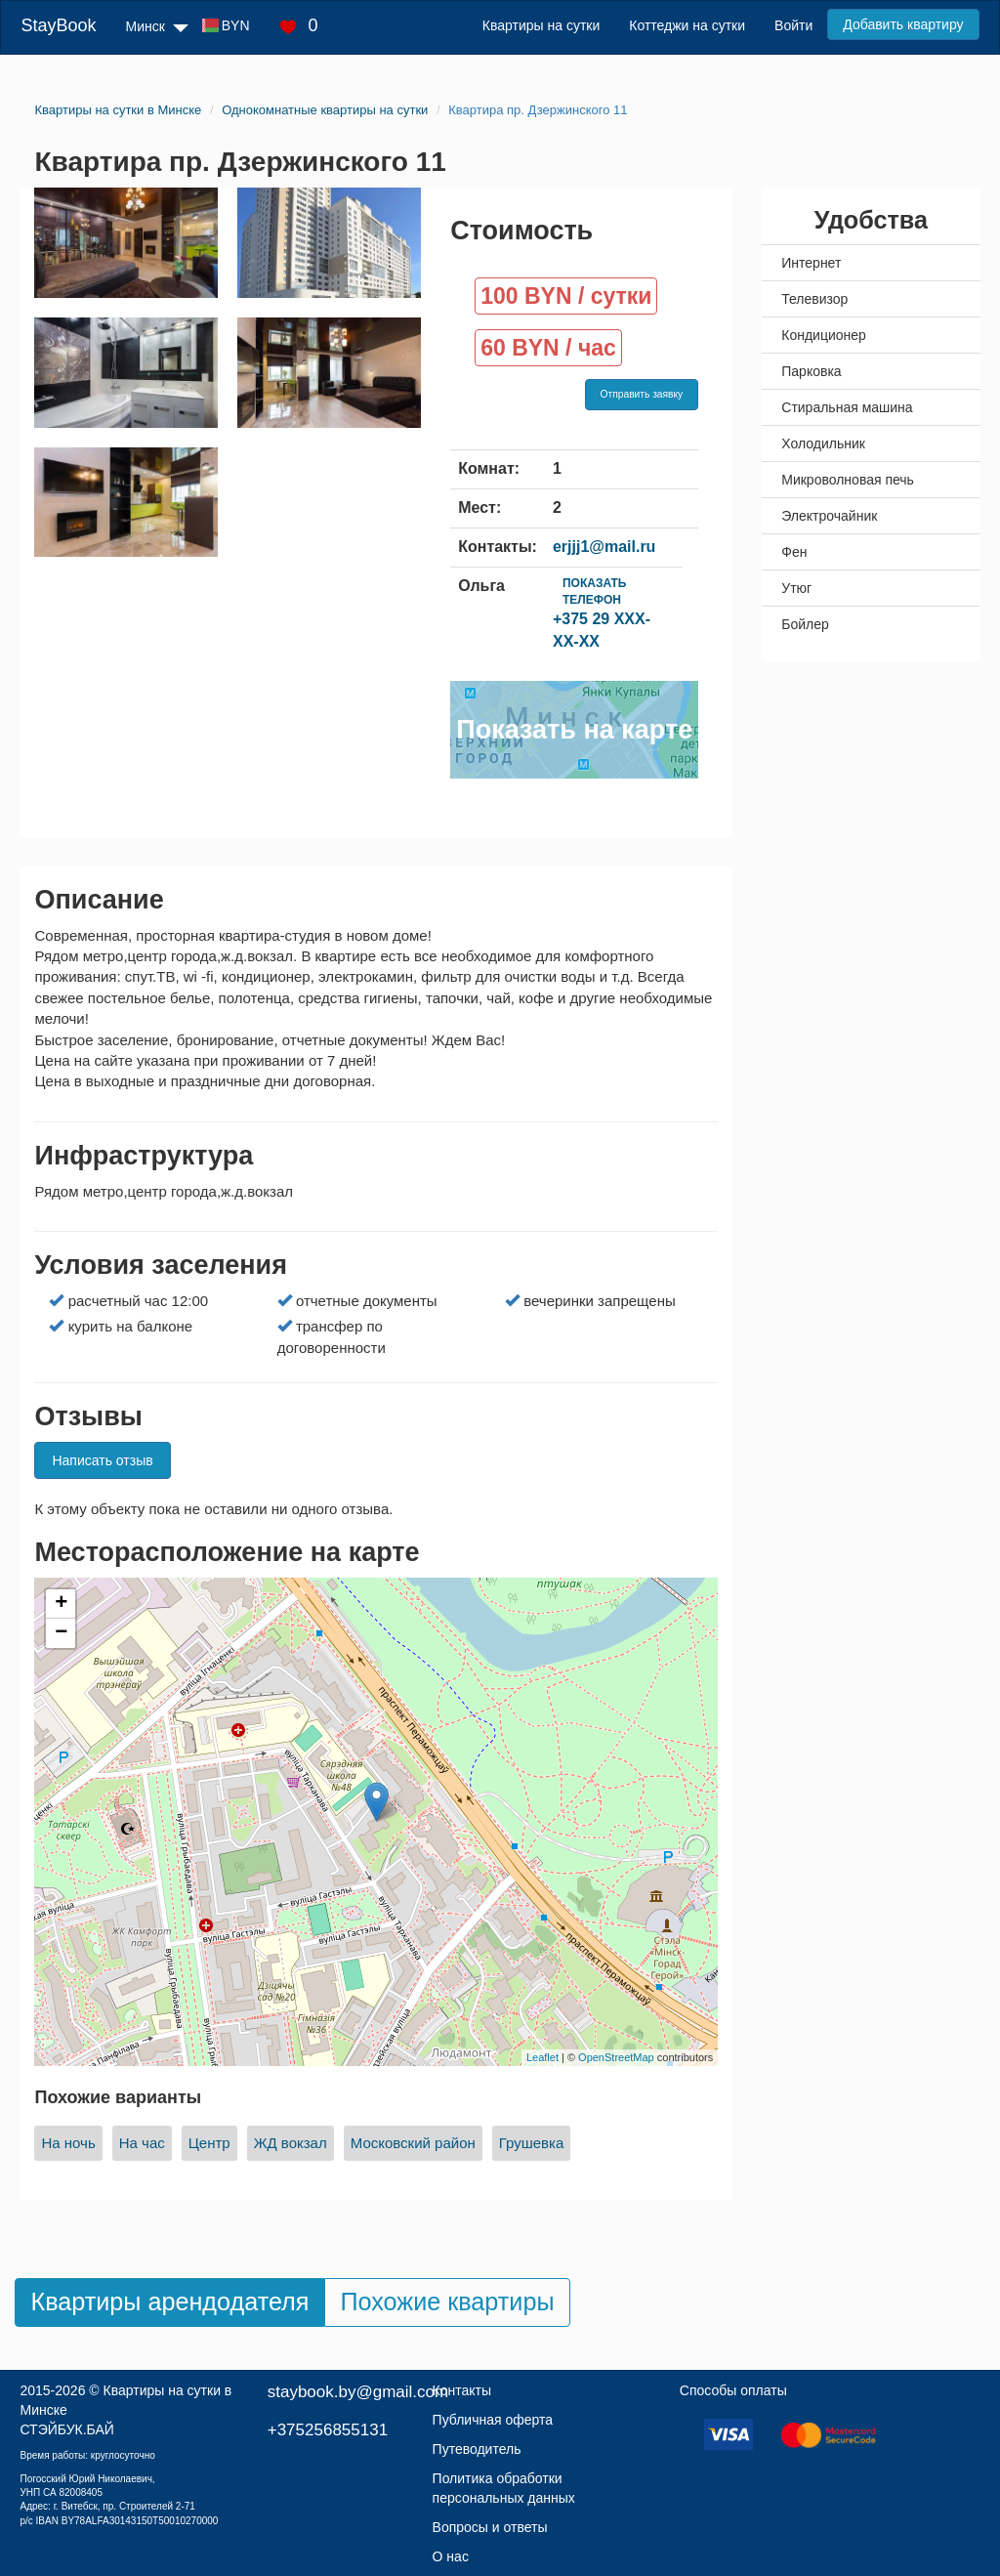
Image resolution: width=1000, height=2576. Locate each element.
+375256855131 (328, 2430)
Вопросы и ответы (490, 2527)
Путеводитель (477, 2449)
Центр (209, 2142)
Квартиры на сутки (541, 25)
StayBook (58, 25)
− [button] (61, 1633)
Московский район (413, 2142)
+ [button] (61, 1604)
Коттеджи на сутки (687, 25)
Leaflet (542, 2057)
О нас (451, 2556)
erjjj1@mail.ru (604, 546)
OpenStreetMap (616, 2057)
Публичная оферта (493, 2420)
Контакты (462, 2390)
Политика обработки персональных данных (504, 2488)
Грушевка (531, 2142)
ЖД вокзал (290, 2142)
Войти (793, 25)
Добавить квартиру (903, 24)
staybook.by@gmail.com (358, 2392)
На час (142, 2142)
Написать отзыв (102, 1460)
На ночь (68, 2142)
